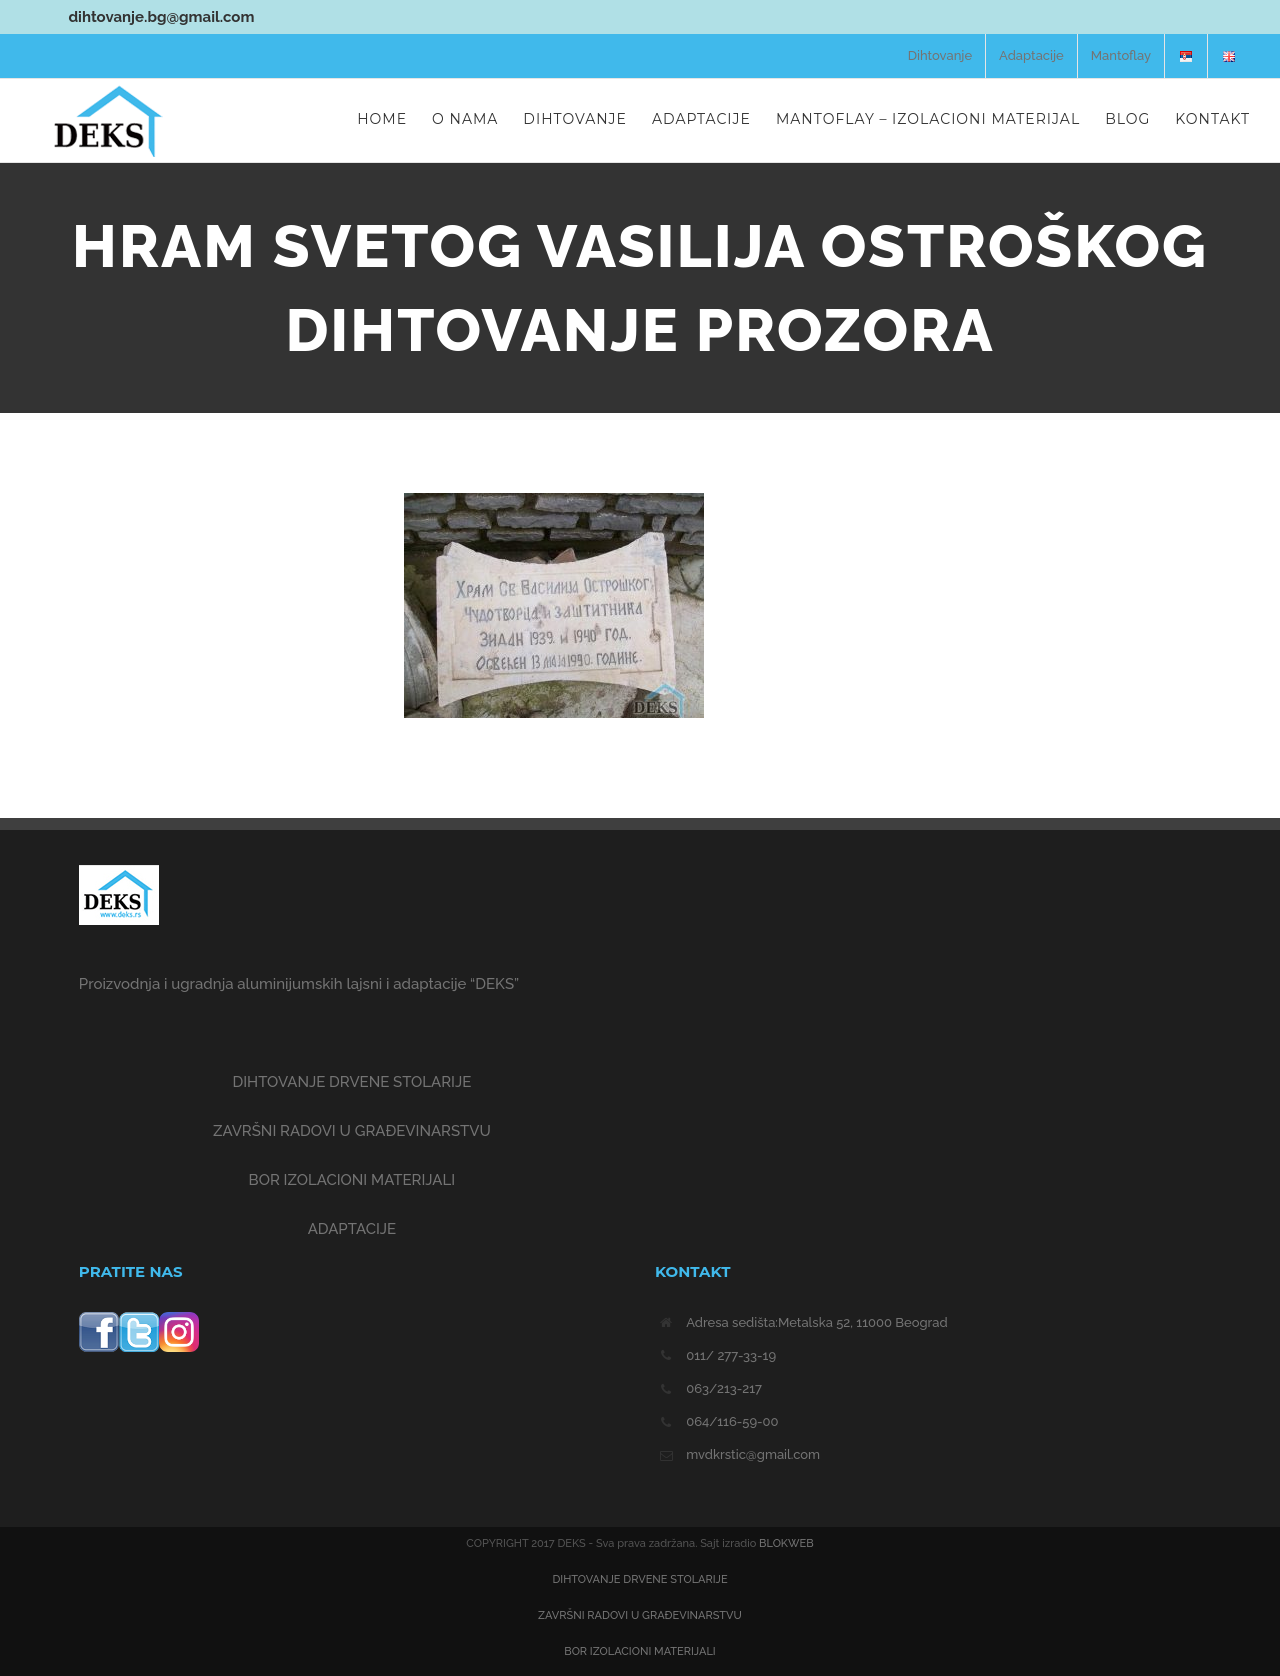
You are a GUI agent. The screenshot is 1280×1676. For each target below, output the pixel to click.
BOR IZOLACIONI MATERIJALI (352, 1180)
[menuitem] (940, 56)
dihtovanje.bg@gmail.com (127, 17)
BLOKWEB (786, 1543)
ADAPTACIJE (352, 1229)
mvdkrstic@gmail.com (753, 1454)
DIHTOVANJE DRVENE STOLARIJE (351, 1082)
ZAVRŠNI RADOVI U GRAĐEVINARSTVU (352, 1131)
